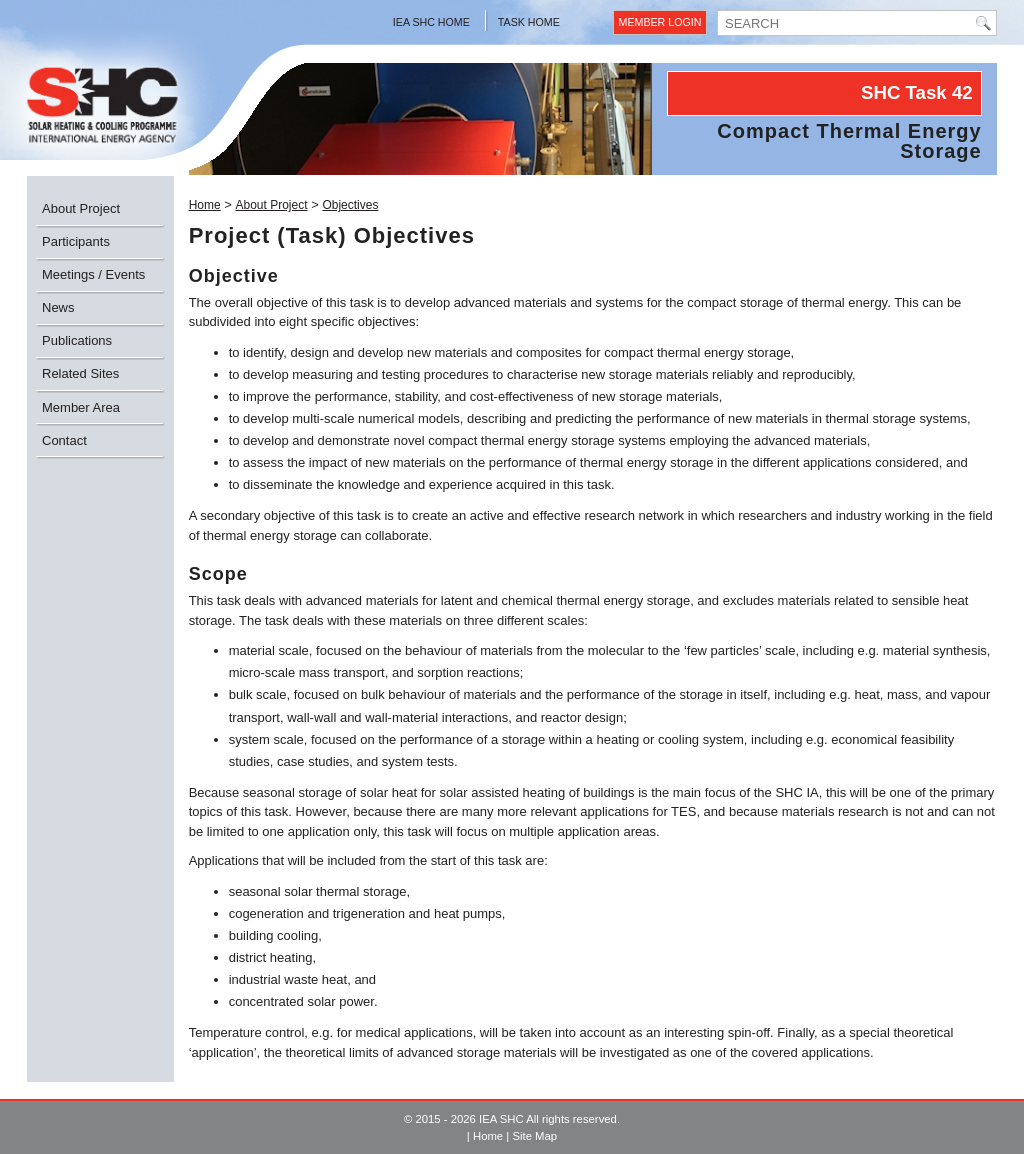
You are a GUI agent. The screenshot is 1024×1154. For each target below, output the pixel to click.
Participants (76, 241)
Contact (64, 440)
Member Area (81, 407)
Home (205, 205)
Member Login (660, 22)
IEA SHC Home (431, 22)
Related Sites (80, 373)
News (58, 307)
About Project (81, 208)
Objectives (350, 205)
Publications (77, 340)
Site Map (534, 1136)
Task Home (529, 22)
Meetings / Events (93, 274)
